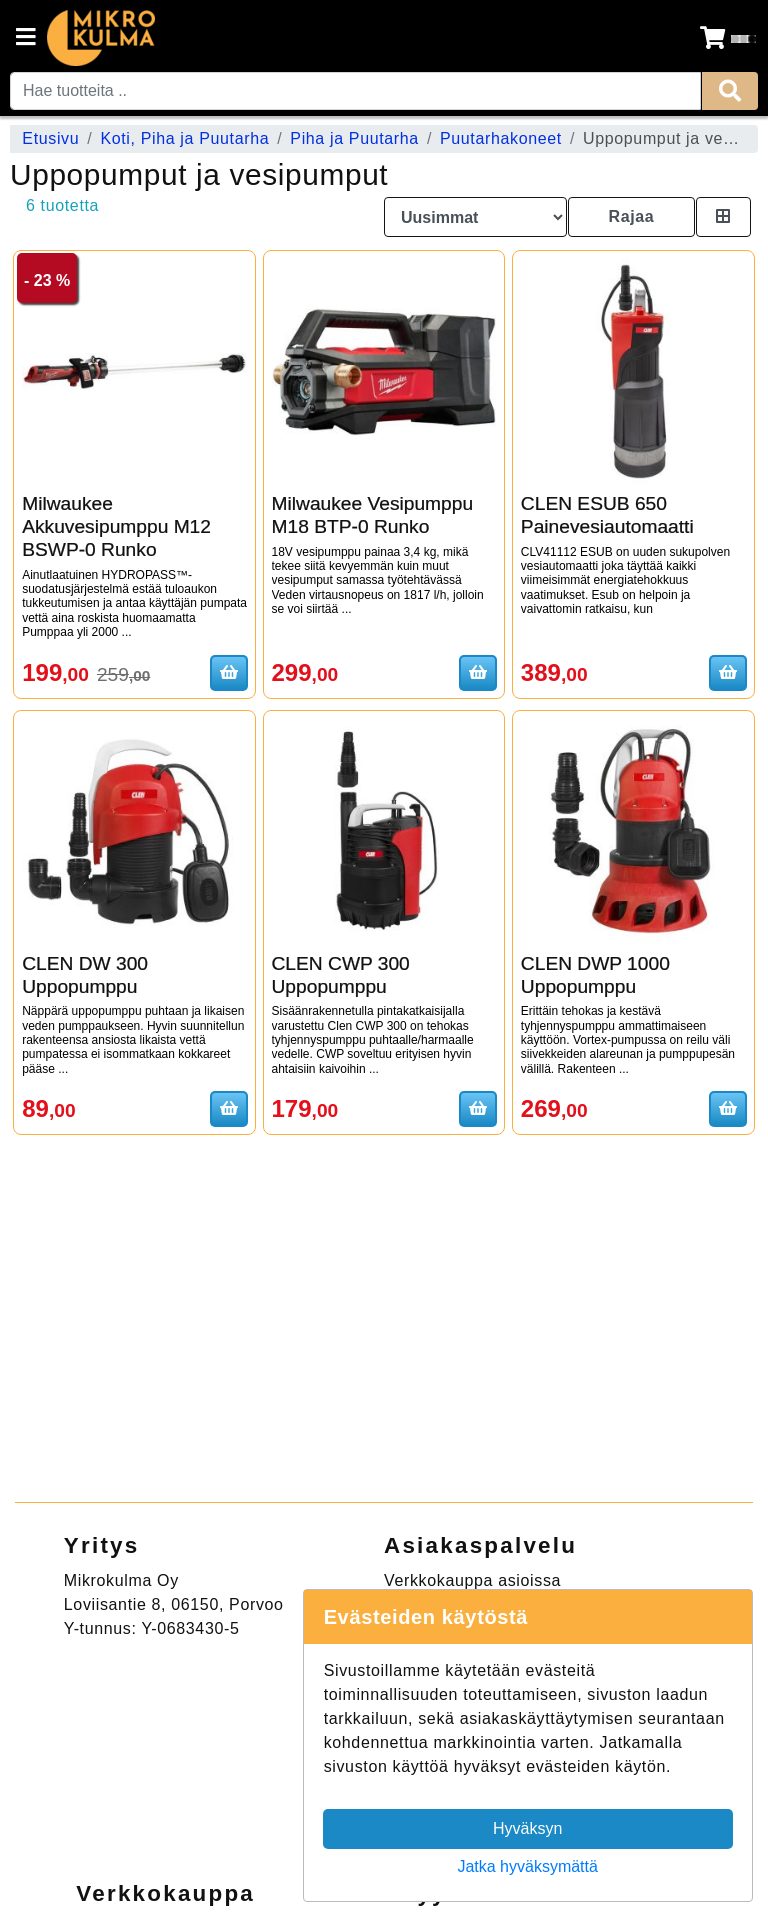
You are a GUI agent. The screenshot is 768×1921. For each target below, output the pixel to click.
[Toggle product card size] (723, 217)
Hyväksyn (527, 1828)
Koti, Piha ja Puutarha (184, 138)
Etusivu (50, 138)
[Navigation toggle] (26, 39)
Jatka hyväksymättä (527, 1866)
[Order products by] (475, 217)
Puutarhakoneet (501, 138)
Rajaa (631, 216)
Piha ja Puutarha (354, 138)
